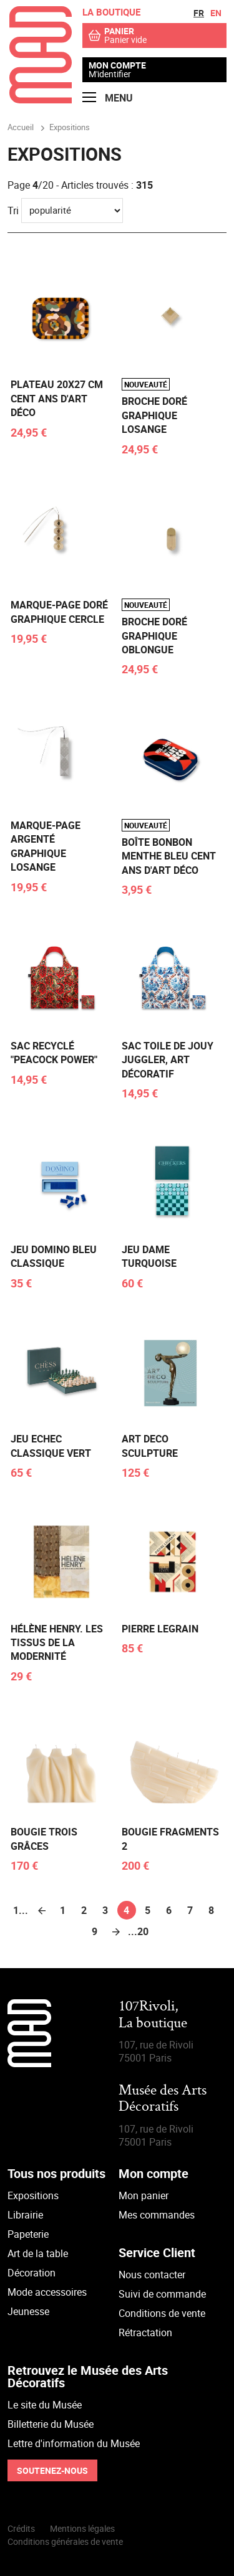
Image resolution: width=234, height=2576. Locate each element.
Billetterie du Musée (50, 2424)
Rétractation (145, 2332)
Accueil (20, 127)
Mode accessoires (47, 2292)
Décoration (31, 2273)
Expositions (33, 2195)
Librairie (25, 2215)
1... (20, 1910)
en (216, 13)
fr (198, 13)
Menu (107, 98)
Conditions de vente (162, 2313)
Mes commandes (157, 2215)
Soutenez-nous (52, 2470)
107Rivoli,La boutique (153, 2015)
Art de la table (37, 2253)
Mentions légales (82, 2528)
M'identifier (110, 74)
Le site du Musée (44, 2405)
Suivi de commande (162, 2294)
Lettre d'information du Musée (73, 2443)
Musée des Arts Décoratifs (163, 2099)
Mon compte (117, 65)
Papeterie (28, 2234)
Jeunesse (28, 2311)
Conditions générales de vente (65, 2541)
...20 (137, 1931)
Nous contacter (152, 2274)
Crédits (21, 2528)
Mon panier (143, 2195)
